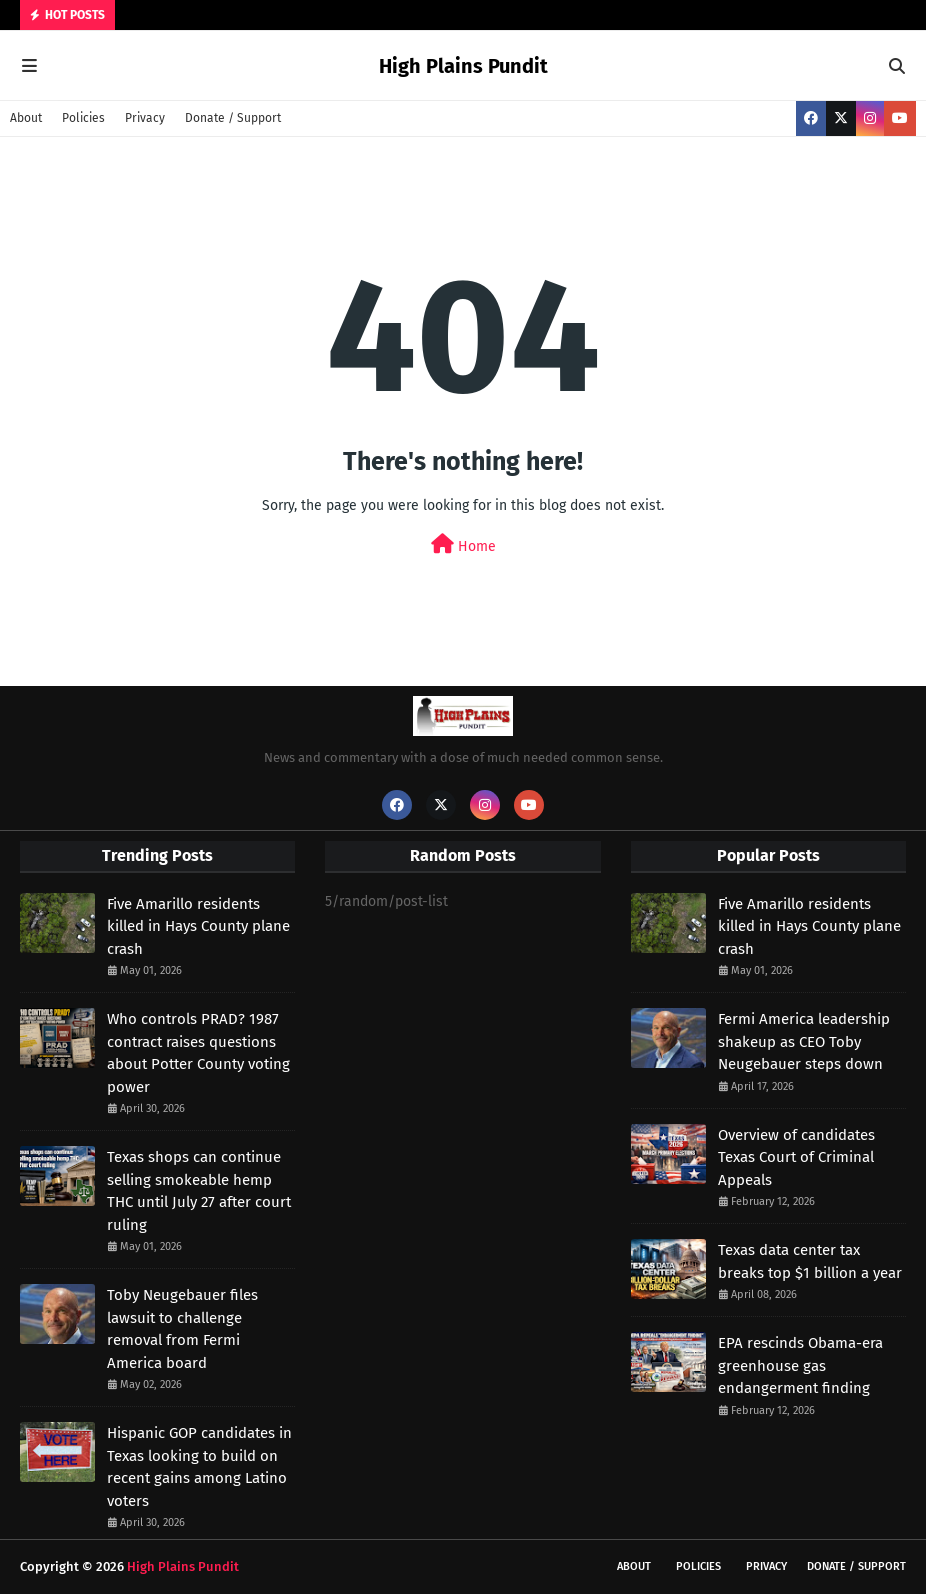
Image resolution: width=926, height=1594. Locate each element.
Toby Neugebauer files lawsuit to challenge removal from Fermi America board (182, 1329)
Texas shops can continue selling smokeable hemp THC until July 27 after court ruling (199, 1191)
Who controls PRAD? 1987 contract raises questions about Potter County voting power (198, 1053)
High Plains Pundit (463, 66)
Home (463, 544)
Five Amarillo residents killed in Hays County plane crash (198, 926)
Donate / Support (233, 118)
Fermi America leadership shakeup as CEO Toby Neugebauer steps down (804, 1041)
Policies (83, 118)
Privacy (145, 118)
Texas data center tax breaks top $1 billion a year (810, 1261)
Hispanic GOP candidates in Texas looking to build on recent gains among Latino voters (199, 1467)
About (26, 118)
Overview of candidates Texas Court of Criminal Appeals (796, 1157)
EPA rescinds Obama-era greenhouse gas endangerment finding (800, 1365)
